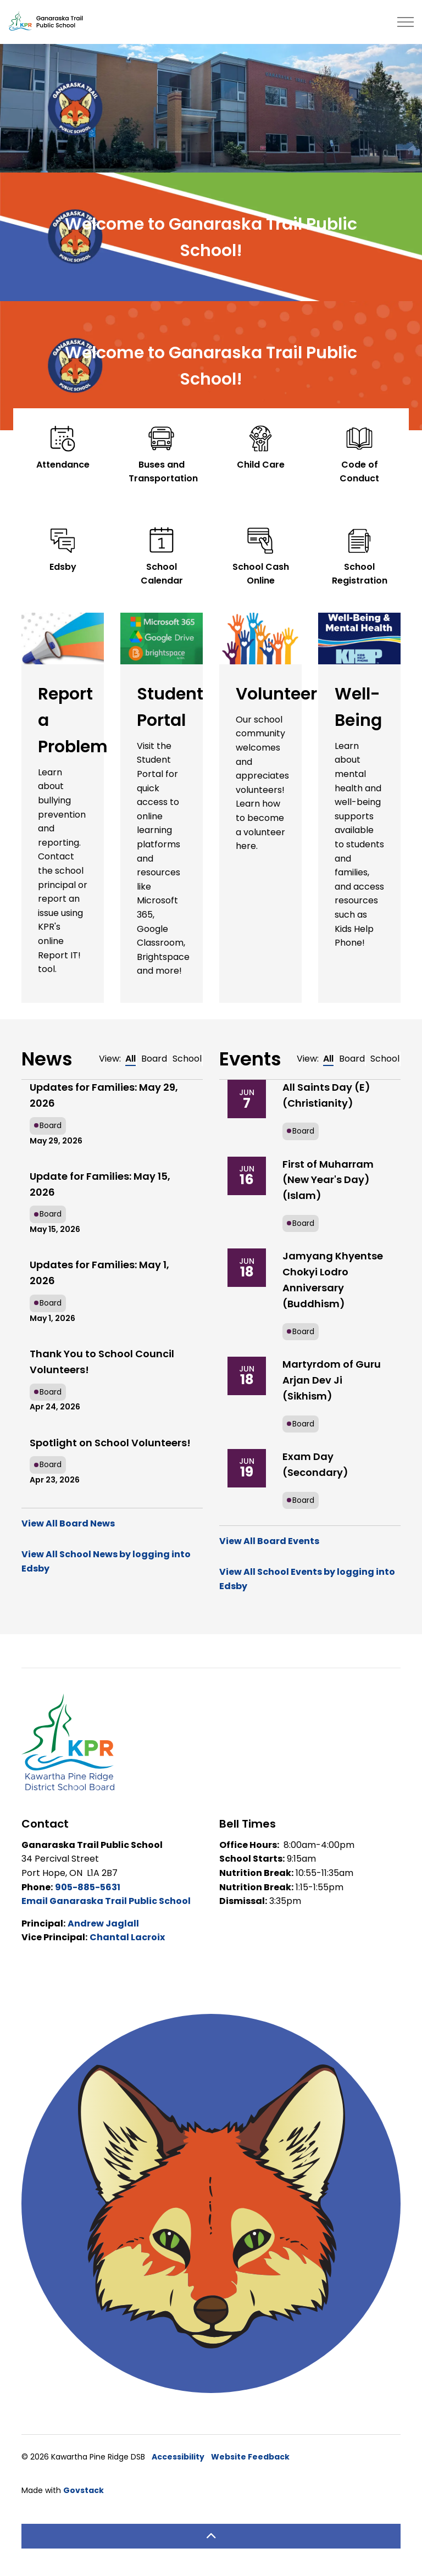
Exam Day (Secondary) (315, 1464)
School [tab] (187, 1058)
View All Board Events (269, 1541)
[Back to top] (211, 2536)
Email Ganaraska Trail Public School (106, 1901)
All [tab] (130, 1058)
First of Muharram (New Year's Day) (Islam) (328, 1180)
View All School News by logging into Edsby (106, 1561)
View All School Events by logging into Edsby (307, 1578)
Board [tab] (154, 1058)
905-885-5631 (87, 1887)
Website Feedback (250, 2456)
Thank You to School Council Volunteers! (102, 1361)
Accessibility (178, 2456)
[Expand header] (405, 22)
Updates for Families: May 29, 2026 (104, 1095)
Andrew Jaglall (103, 1923)
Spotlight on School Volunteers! (110, 1443)
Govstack (83, 2490)
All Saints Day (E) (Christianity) (326, 1095)
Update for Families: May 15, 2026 (100, 1184)
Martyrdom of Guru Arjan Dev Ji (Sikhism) (331, 1380)
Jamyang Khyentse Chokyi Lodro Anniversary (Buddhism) (332, 1279)
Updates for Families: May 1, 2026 (99, 1272)
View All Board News (68, 1523)
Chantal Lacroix (127, 1937)
